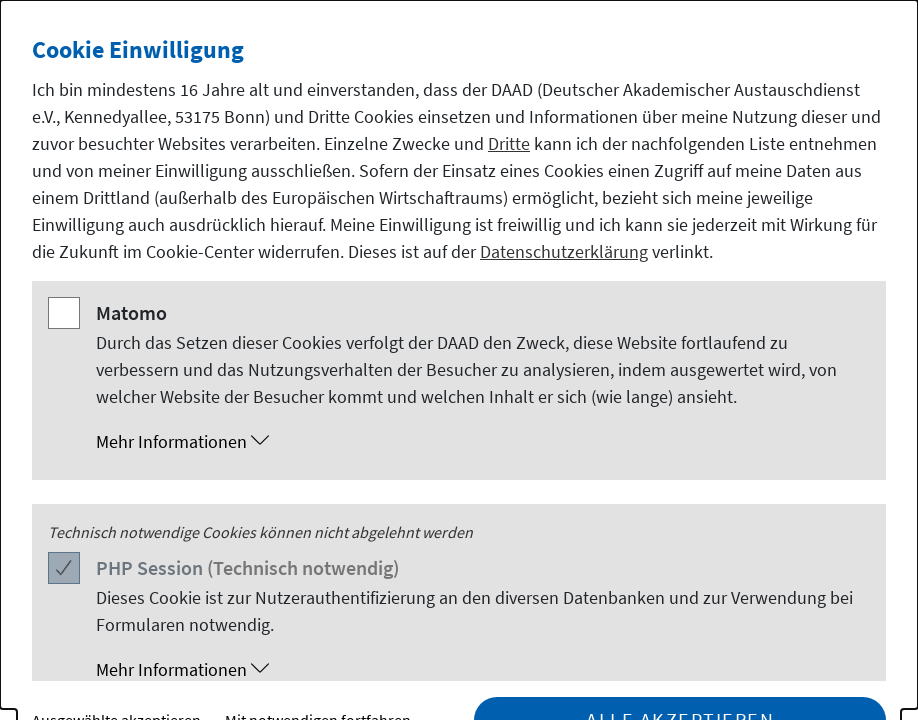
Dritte (509, 143)
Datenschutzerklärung (564, 251)
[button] (479, 442)
